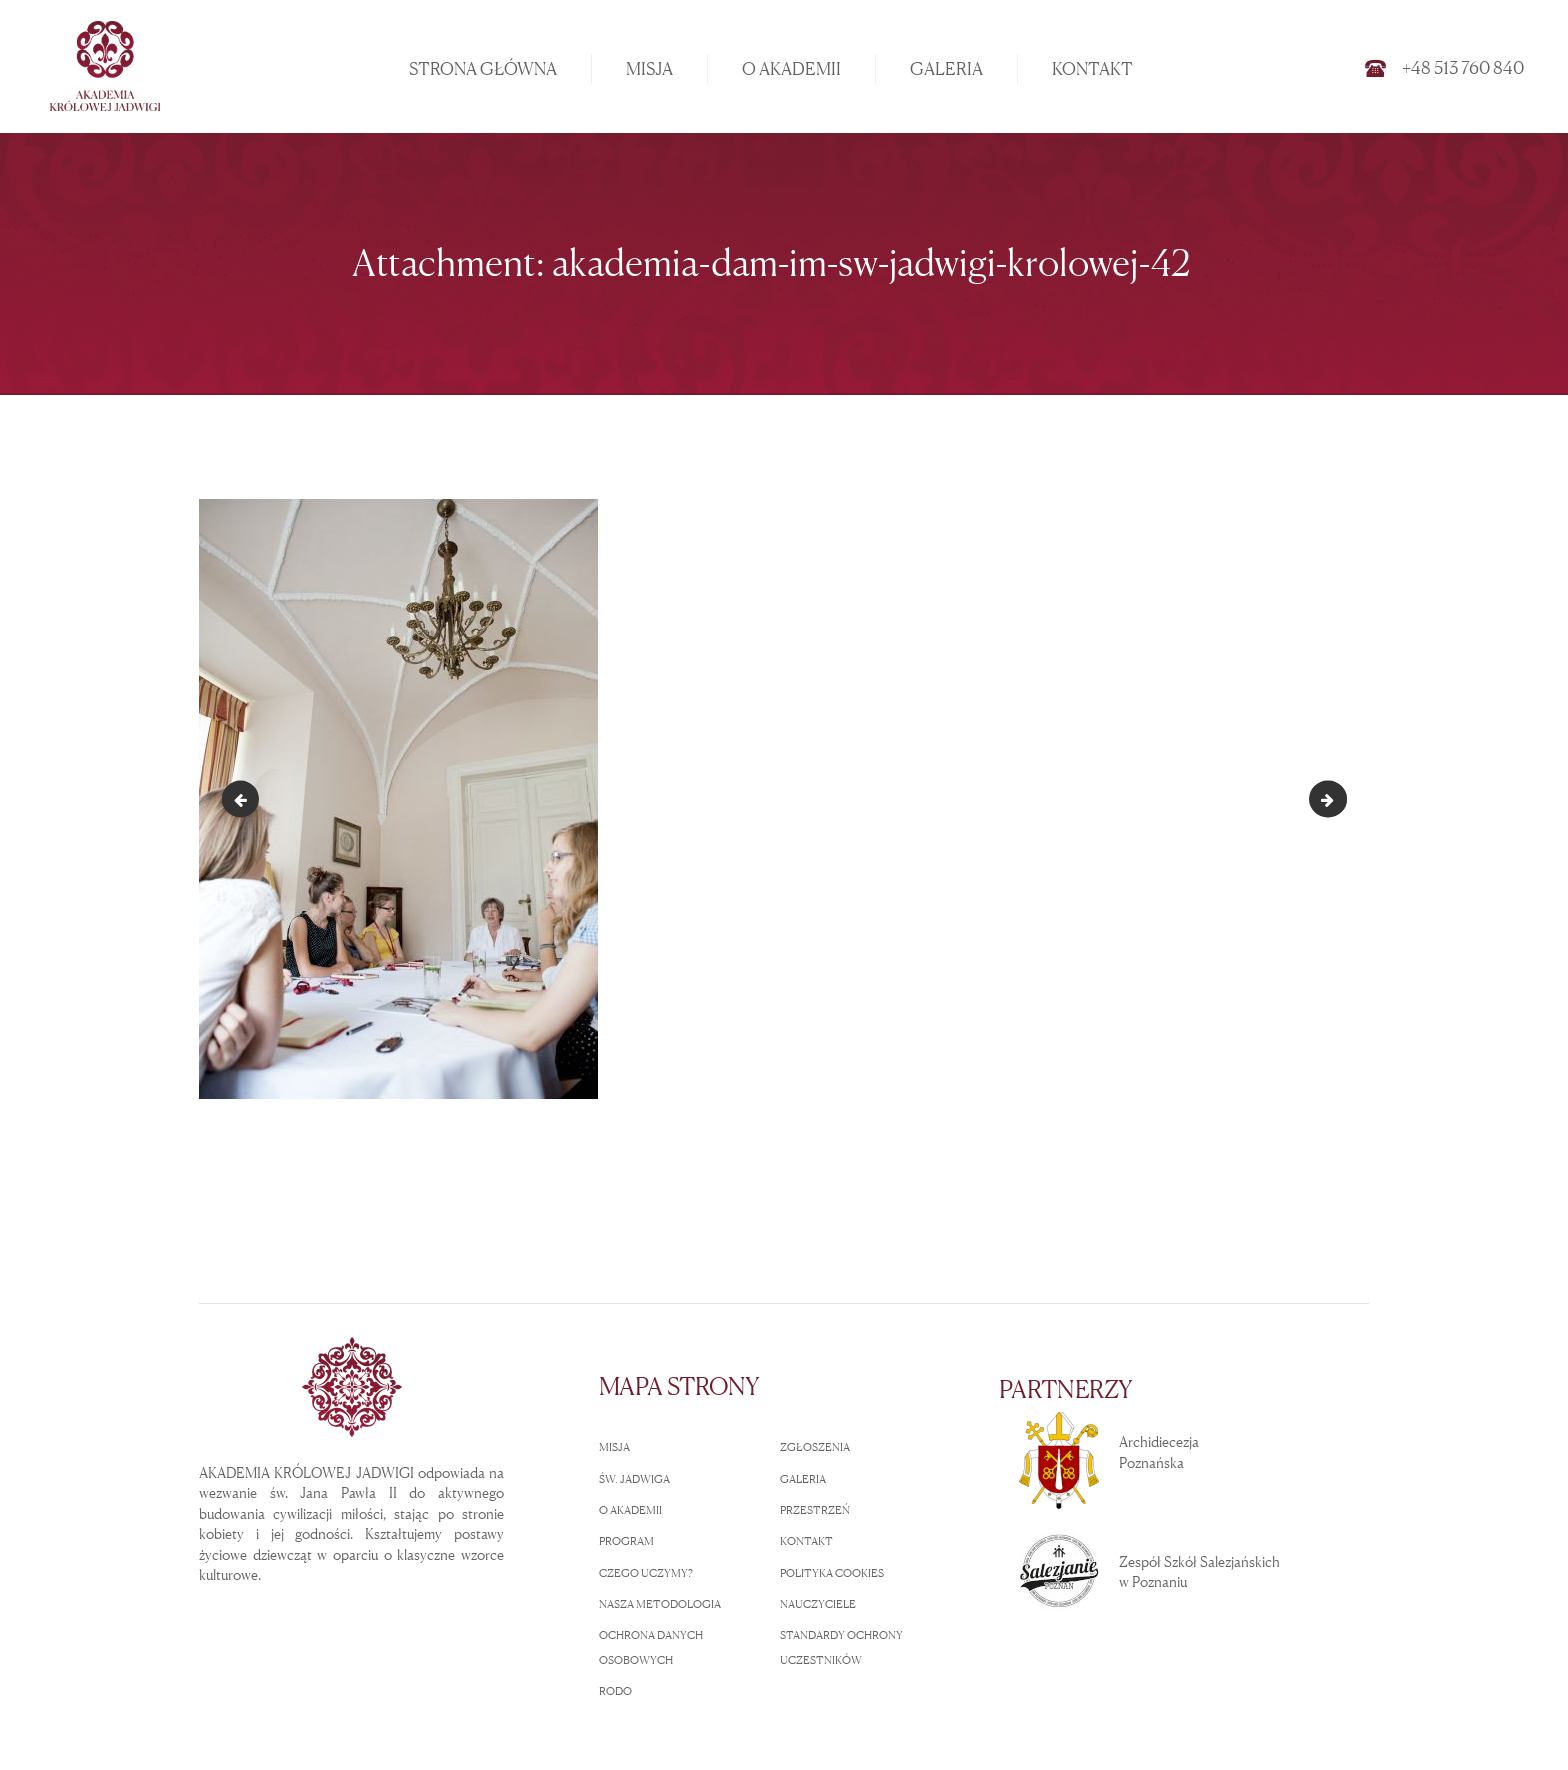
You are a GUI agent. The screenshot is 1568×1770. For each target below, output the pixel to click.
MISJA (614, 1447)
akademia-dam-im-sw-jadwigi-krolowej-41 (244, 798)
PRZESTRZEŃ (815, 1510)
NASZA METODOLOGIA (660, 1604)
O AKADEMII (630, 1510)
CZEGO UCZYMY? (646, 1573)
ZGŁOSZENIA (815, 1447)
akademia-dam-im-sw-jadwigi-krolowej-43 (1339, 798)
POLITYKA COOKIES (832, 1573)
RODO (615, 1691)
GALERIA (803, 1479)
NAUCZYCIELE (818, 1604)
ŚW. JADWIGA (634, 1479)
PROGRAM (626, 1541)
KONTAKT (806, 1541)
